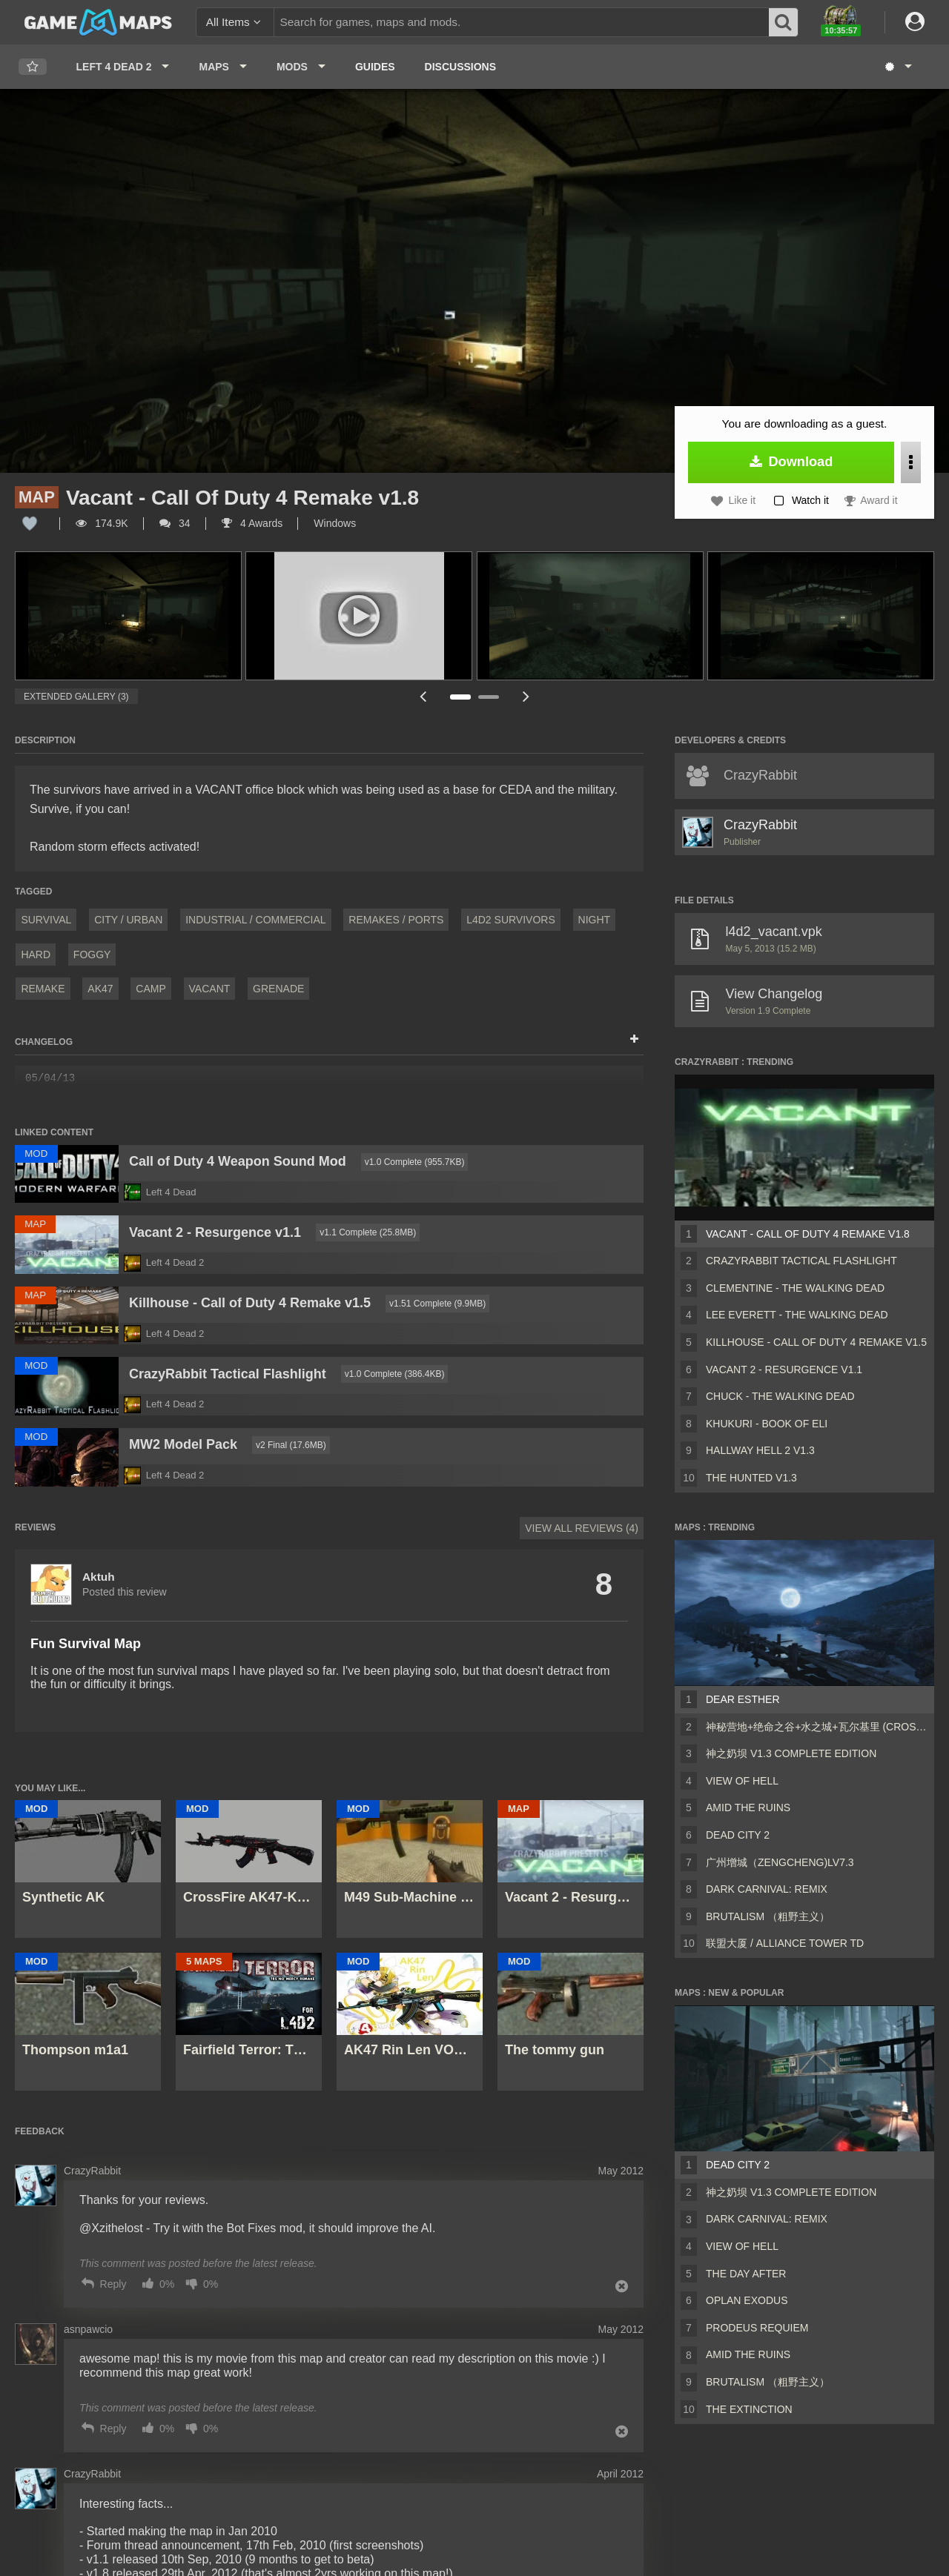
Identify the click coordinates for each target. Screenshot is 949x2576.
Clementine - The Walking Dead (795, 1288)
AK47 (100, 989)
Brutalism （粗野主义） (768, 1916)
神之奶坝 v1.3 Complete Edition (791, 1753)
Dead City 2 (738, 1835)
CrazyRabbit (760, 824)
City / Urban (128, 920)
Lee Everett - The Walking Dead (797, 1315)
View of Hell (742, 1781)
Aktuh (98, 1576)
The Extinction (749, 2409)
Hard (35, 954)
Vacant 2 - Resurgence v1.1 (784, 1369)
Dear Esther (743, 1699)
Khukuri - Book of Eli (766, 1424)
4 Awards (252, 523)
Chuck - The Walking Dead (780, 1396)
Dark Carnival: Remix (766, 1889)
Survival (46, 920)
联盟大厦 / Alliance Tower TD (785, 1943)
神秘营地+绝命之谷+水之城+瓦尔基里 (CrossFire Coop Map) (817, 1727)
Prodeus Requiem (757, 2328)
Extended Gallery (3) (76, 696)
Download (791, 461)
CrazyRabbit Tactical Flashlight (801, 1261)
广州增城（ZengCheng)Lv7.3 (780, 1862)
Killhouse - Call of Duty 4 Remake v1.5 (816, 1342)
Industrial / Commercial (255, 920)
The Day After (746, 2274)
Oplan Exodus (746, 2300)
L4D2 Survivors (510, 920)
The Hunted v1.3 (751, 1478)
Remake (43, 989)
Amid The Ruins (748, 1807)
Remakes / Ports (395, 920)
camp (150, 989)
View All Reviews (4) (581, 1528)
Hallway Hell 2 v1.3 (760, 1450)
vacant (210, 989)
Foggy (92, 954)
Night (594, 920)
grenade (278, 989)
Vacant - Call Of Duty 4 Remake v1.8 (808, 1234)
